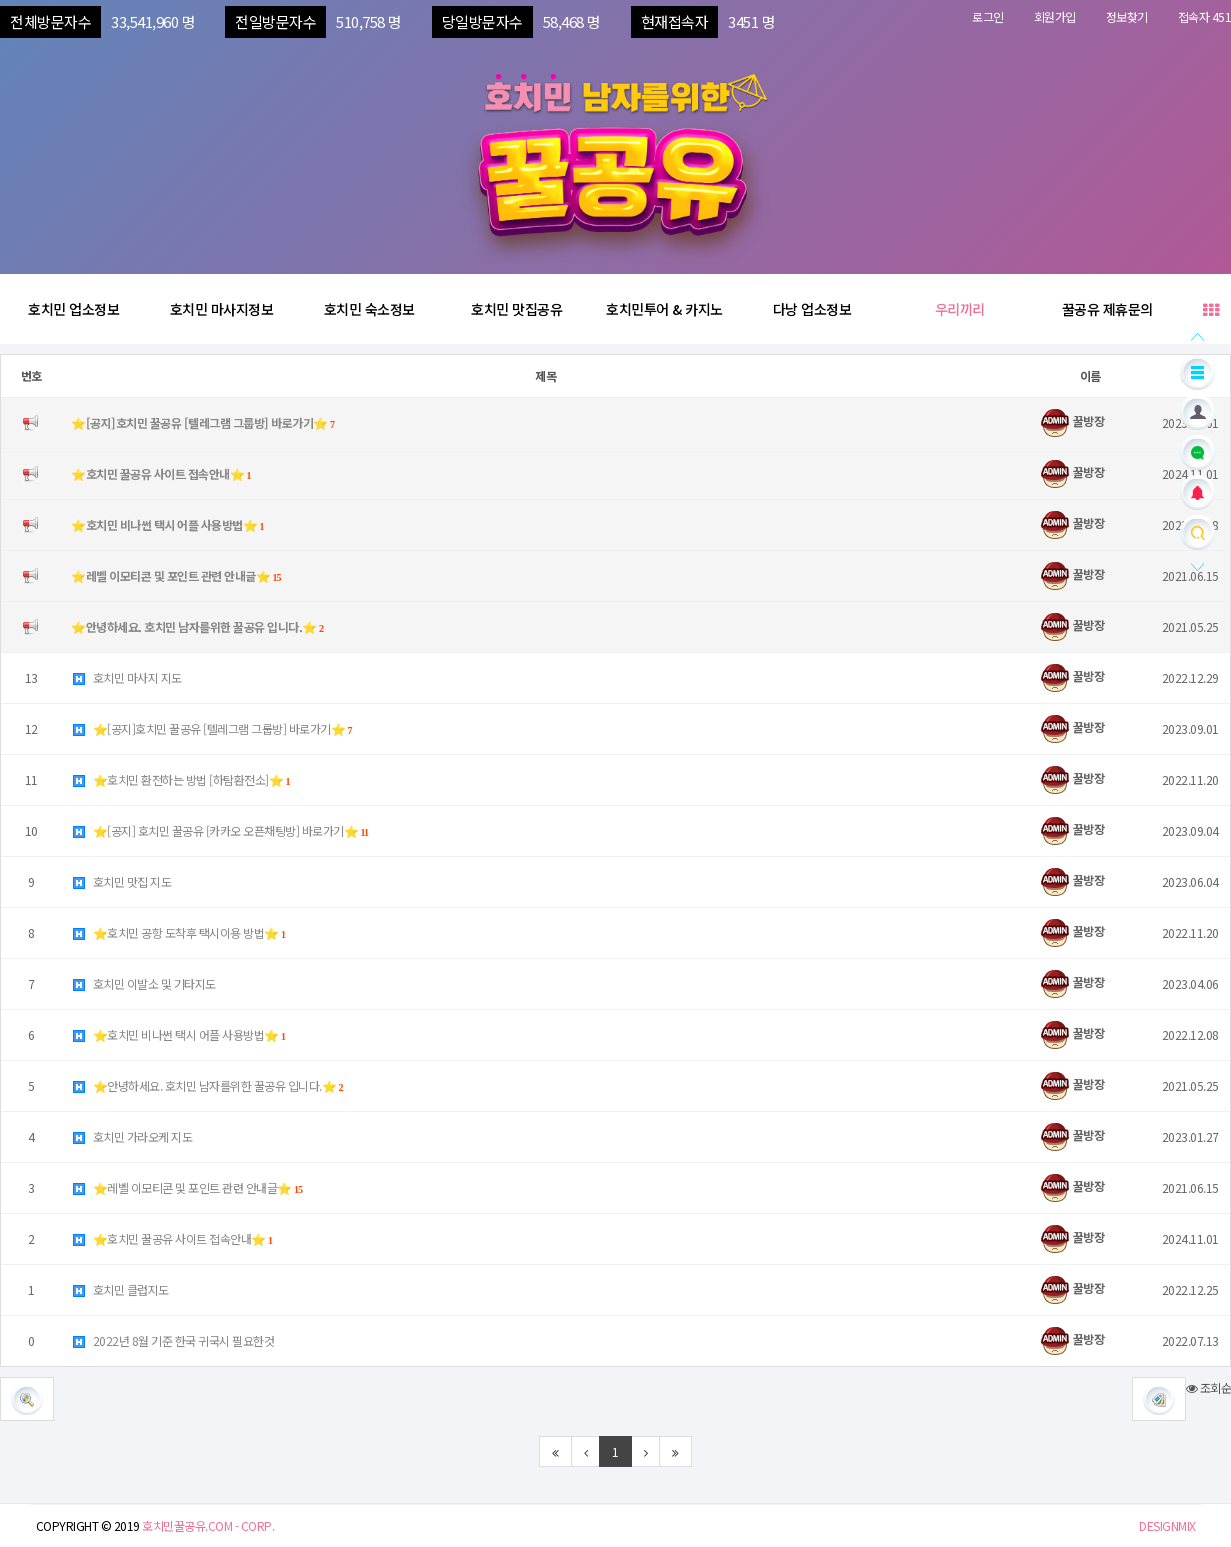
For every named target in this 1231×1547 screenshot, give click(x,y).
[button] (1159, 1399)
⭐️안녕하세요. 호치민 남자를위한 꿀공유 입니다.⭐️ (207, 1085)
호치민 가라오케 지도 (131, 1136)
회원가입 (1055, 16)
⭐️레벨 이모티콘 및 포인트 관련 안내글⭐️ (187, 1187)
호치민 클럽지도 (120, 1289)
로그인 (988, 16)
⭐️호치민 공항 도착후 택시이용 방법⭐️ (178, 932)
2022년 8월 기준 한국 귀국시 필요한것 (172, 1340)
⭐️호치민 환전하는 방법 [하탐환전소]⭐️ (181, 779)
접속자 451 (1205, 16)
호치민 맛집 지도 (121, 881)
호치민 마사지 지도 (126, 677)
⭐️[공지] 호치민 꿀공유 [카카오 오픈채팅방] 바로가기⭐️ (220, 830)
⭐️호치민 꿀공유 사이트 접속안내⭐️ (172, 1238)
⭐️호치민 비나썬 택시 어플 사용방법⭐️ (178, 1034)
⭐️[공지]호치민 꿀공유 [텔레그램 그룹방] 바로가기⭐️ (212, 728)
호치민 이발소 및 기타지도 (143, 983)
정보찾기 (1127, 16)
